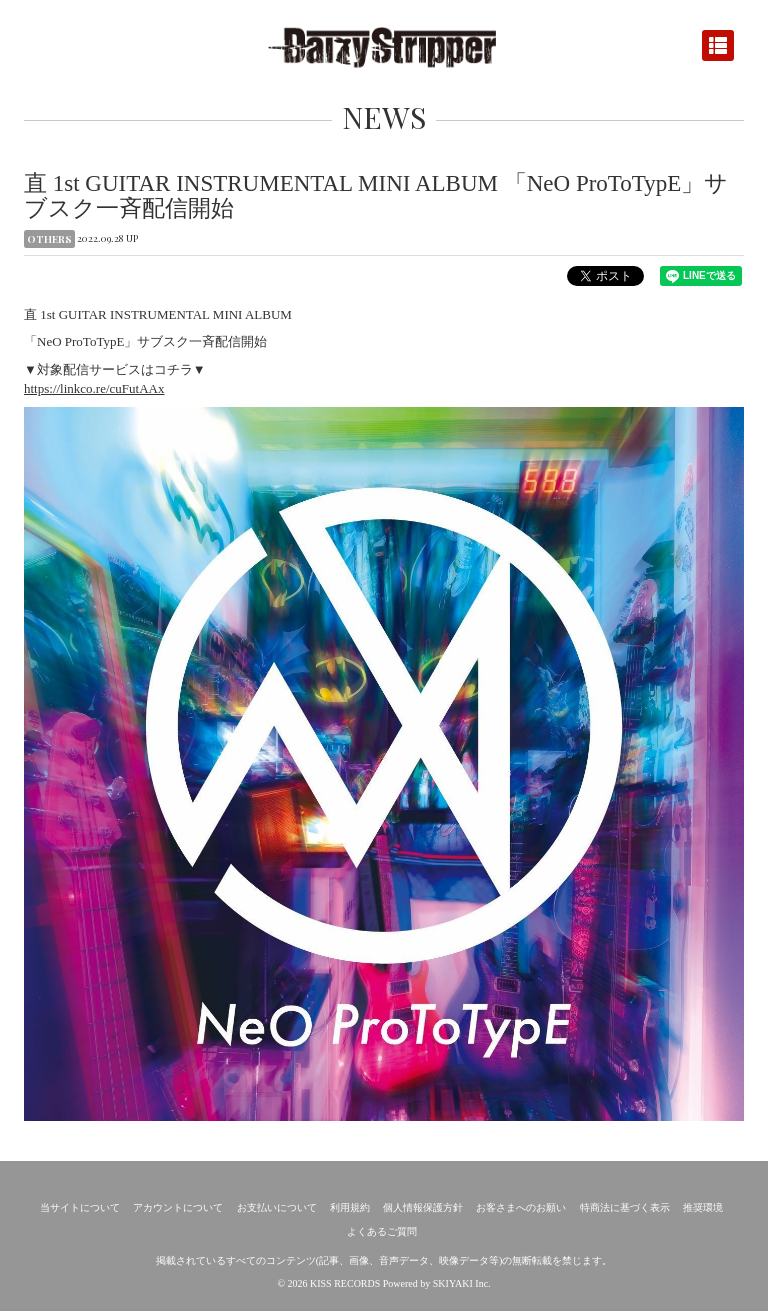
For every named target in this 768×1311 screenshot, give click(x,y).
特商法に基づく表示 (625, 1207)
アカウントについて (178, 1207)
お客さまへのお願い (521, 1207)
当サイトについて (80, 1207)
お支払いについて (277, 1207)
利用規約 (350, 1207)
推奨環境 (703, 1207)
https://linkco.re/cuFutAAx (94, 388)
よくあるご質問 (382, 1231)
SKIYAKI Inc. (462, 1283)
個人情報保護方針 (423, 1207)
